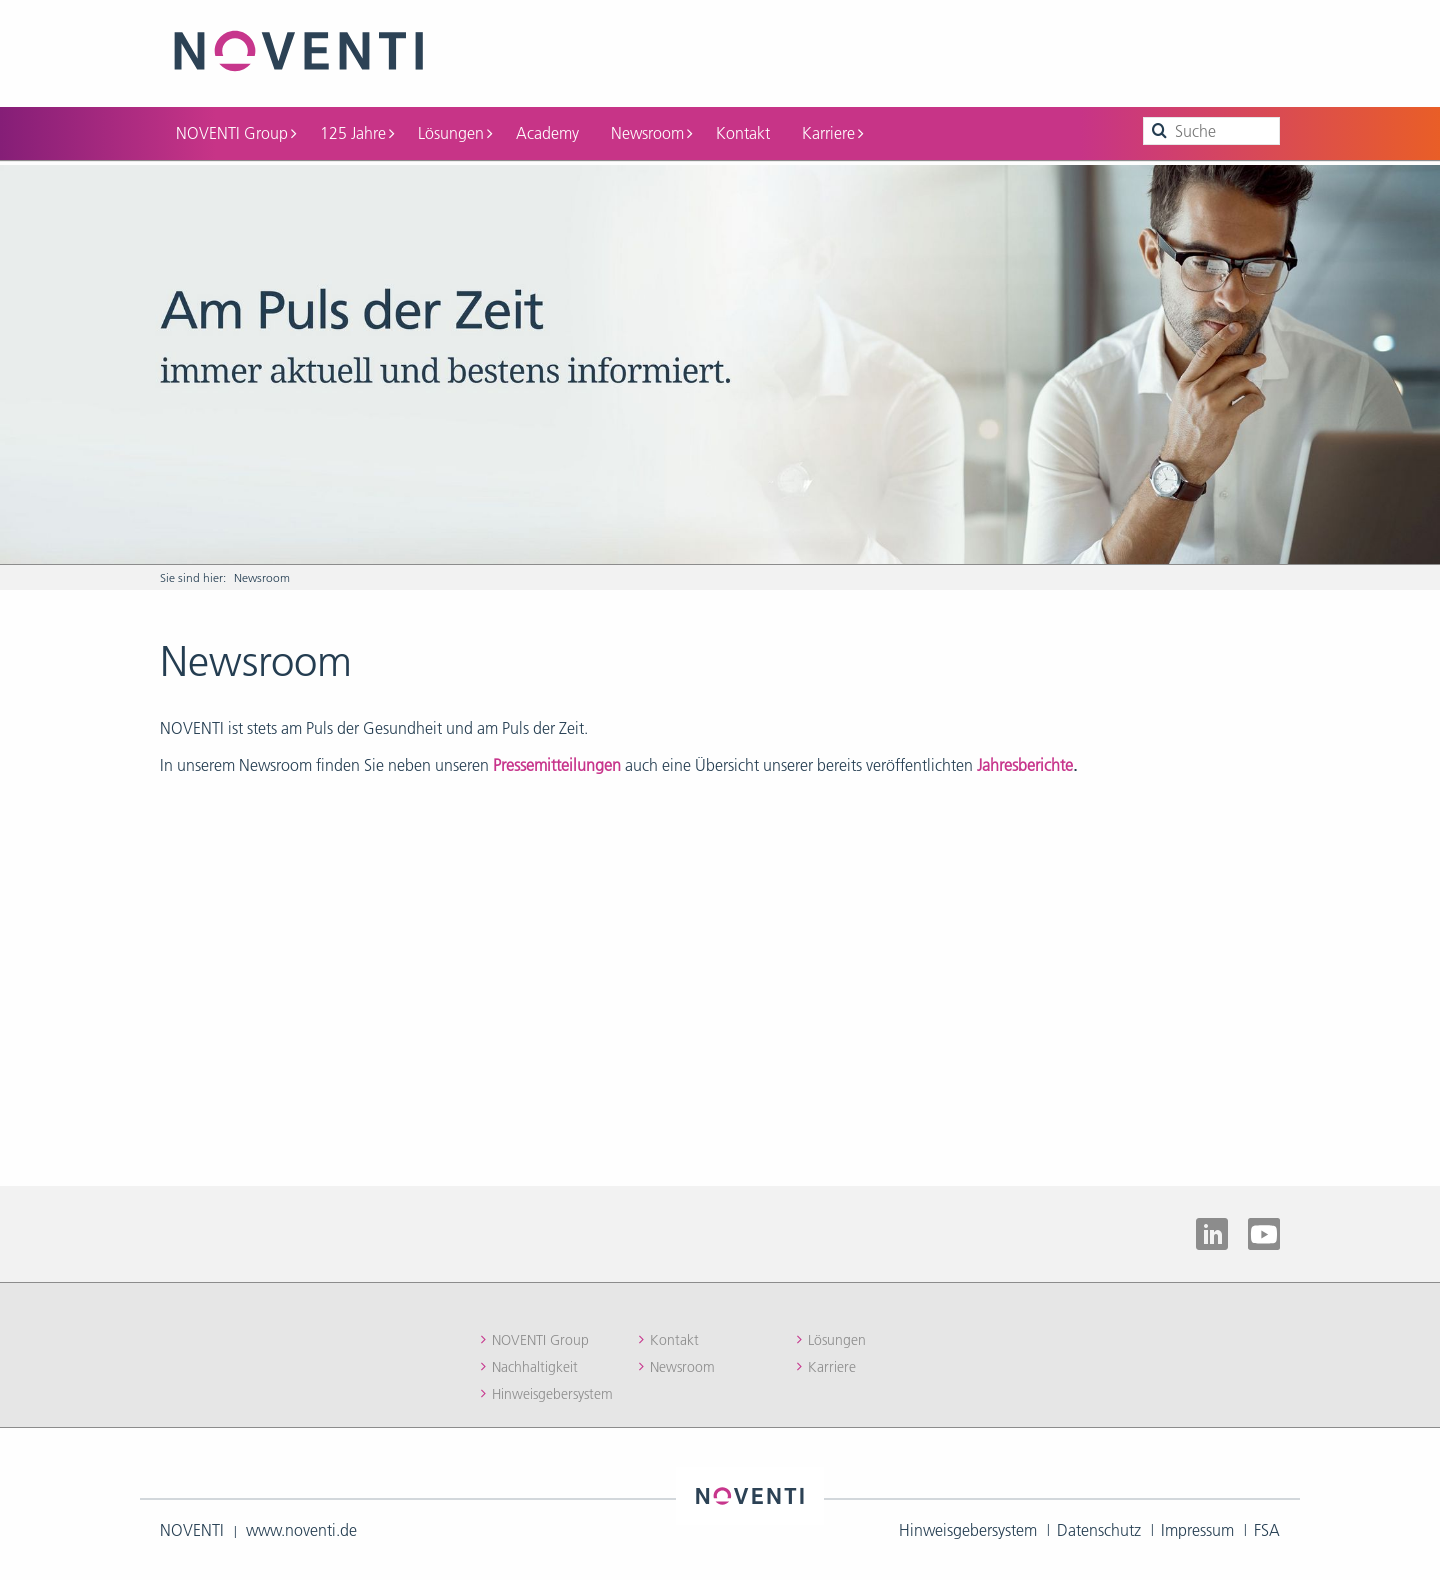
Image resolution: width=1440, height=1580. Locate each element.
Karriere (832, 133)
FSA (1267, 1530)
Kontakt (743, 133)
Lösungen (455, 133)
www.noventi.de (301, 1530)
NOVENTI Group (236, 133)
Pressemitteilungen (557, 765)
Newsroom (651, 133)
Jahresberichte (1025, 765)
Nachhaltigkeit (535, 1367)
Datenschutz (1099, 1530)
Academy (547, 133)
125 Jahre (357, 133)
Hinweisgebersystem (552, 1394)
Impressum (1197, 1530)
